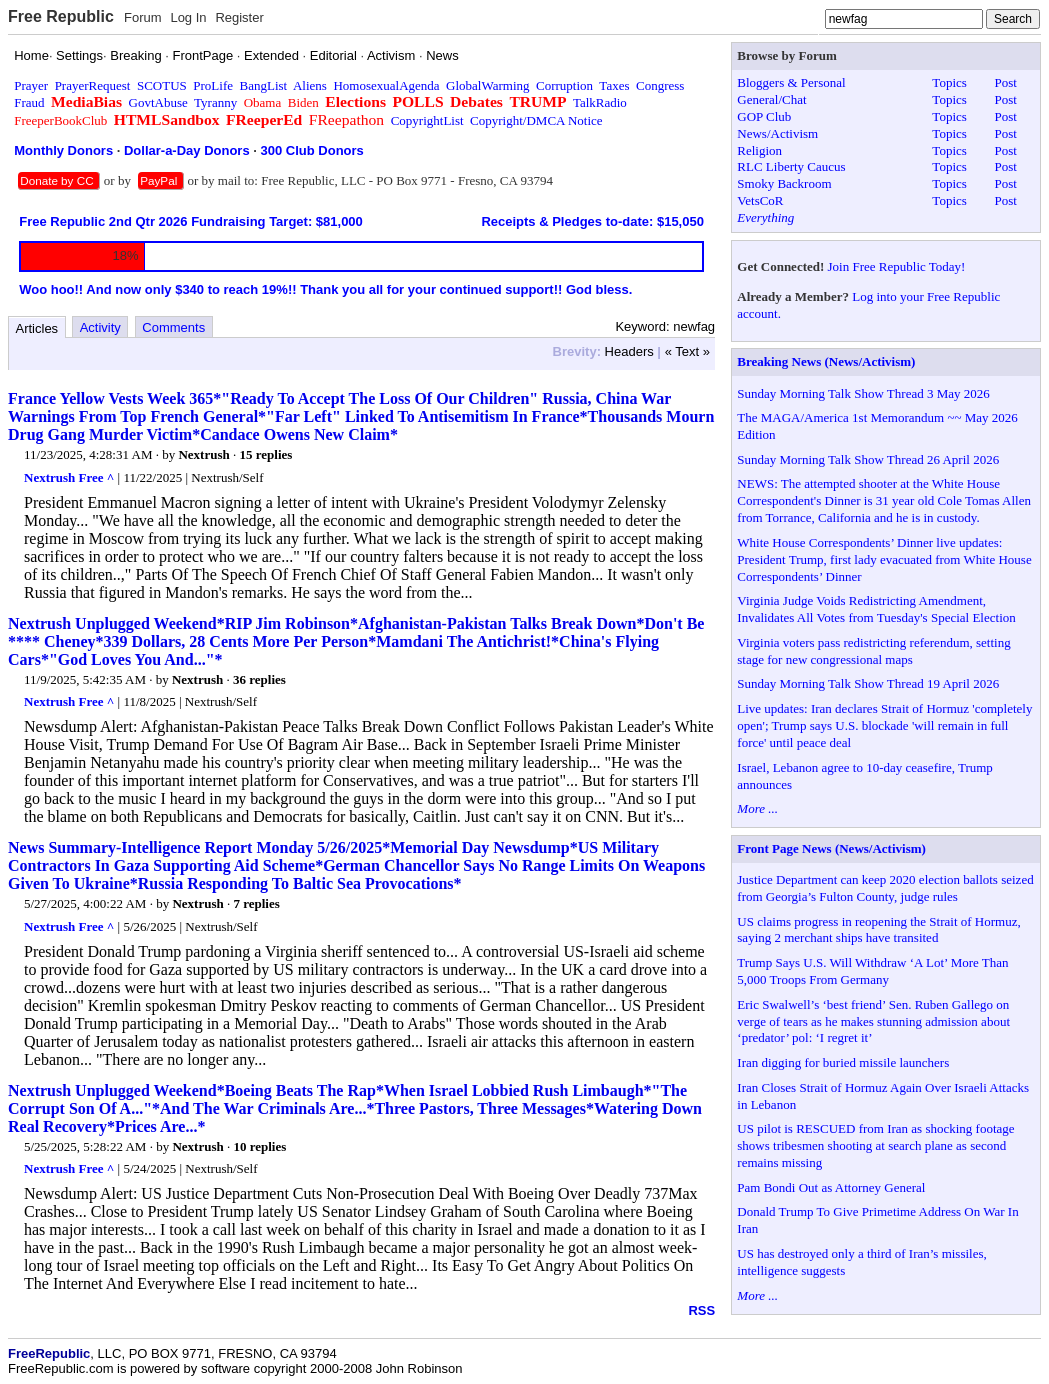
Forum (143, 17)
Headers (629, 351)
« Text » (687, 351)
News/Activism (777, 133)
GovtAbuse (158, 102)
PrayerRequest (93, 85)
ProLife (213, 85)
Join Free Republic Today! (897, 266)
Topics (949, 82)
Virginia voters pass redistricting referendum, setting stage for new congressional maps (873, 651)
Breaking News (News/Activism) (826, 361)
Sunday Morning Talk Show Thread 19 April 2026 (868, 683)
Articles (37, 328)
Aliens (310, 85)
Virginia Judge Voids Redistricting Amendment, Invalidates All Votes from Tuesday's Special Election (876, 609)
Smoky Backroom (784, 183)
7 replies (256, 903)
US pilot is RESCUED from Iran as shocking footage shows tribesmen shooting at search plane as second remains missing (875, 1145)
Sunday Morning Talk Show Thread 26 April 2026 (868, 459)
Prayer (31, 85)
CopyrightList (427, 120)
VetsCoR (760, 200)
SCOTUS (162, 85)
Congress (660, 85)
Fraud (29, 102)
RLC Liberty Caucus (791, 166)
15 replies (265, 454)
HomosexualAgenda (386, 85)
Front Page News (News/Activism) (831, 848)
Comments (173, 327)
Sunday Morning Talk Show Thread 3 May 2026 (863, 393)
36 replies (259, 679)
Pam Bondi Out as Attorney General (831, 1187)
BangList (264, 85)
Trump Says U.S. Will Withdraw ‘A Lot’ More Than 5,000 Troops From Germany (872, 971)
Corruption (564, 85)
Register (239, 17)
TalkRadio (600, 102)
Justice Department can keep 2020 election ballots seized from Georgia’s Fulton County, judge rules (885, 888)
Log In (188, 17)
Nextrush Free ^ (69, 477)
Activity (100, 327)
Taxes (614, 85)
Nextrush (203, 454)
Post (1005, 82)
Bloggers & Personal (791, 82)
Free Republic (61, 16)
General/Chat (771, 99)
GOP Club (764, 116)
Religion (759, 150)
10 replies (259, 1146)
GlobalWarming (487, 85)
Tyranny (215, 102)
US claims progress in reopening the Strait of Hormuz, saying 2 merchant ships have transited (878, 930)
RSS (701, 1310)
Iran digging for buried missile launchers (843, 1062)
